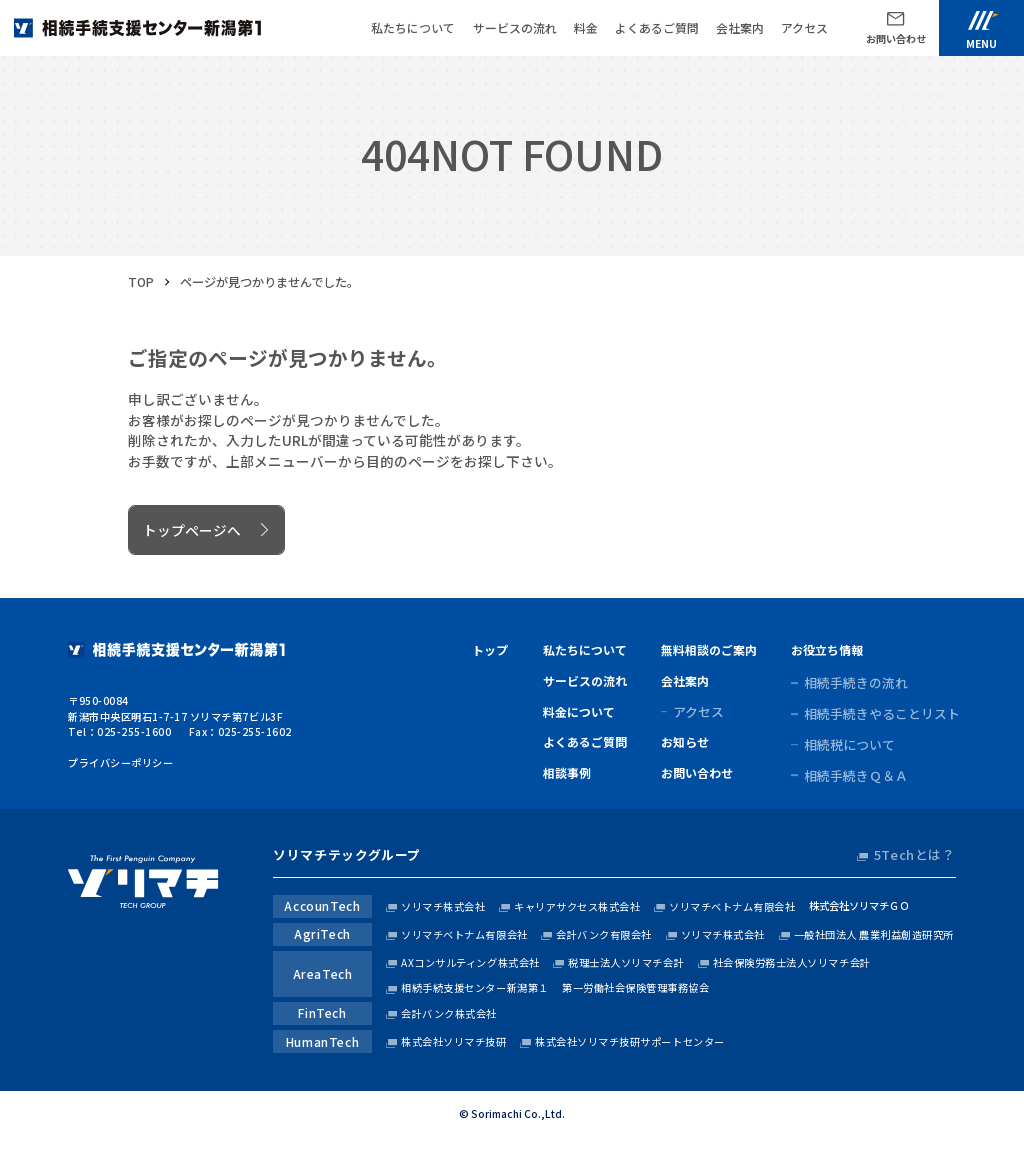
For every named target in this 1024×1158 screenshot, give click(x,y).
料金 (586, 27)
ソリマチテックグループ (347, 855)
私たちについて (413, 27)
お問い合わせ (697, 772)
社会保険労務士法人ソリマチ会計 (792, 962)
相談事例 (567, 772)
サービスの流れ (515, 27)
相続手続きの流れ (856, 683)
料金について (579, 711)
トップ (490, 649)
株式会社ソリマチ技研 (453, 1041)
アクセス (804, 27)
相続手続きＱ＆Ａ (856, 776)
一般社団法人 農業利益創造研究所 (874, 934)
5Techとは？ (915, 855)
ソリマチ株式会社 (443, 906)
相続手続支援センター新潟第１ (474, 987)
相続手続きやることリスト (882, 714)
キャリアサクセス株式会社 (577, 906)
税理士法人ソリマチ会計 (626, 962)
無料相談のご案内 (709, 649)
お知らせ (685, 741)
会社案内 (740, 27)
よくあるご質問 (657, 27)
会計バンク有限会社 (604, 934)
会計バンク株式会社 (449, 1013)
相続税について (849, 745)
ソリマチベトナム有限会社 (732, 906)
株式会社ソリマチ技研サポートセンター (629, 1041)
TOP (141, 282)
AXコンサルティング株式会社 (470, 962)
